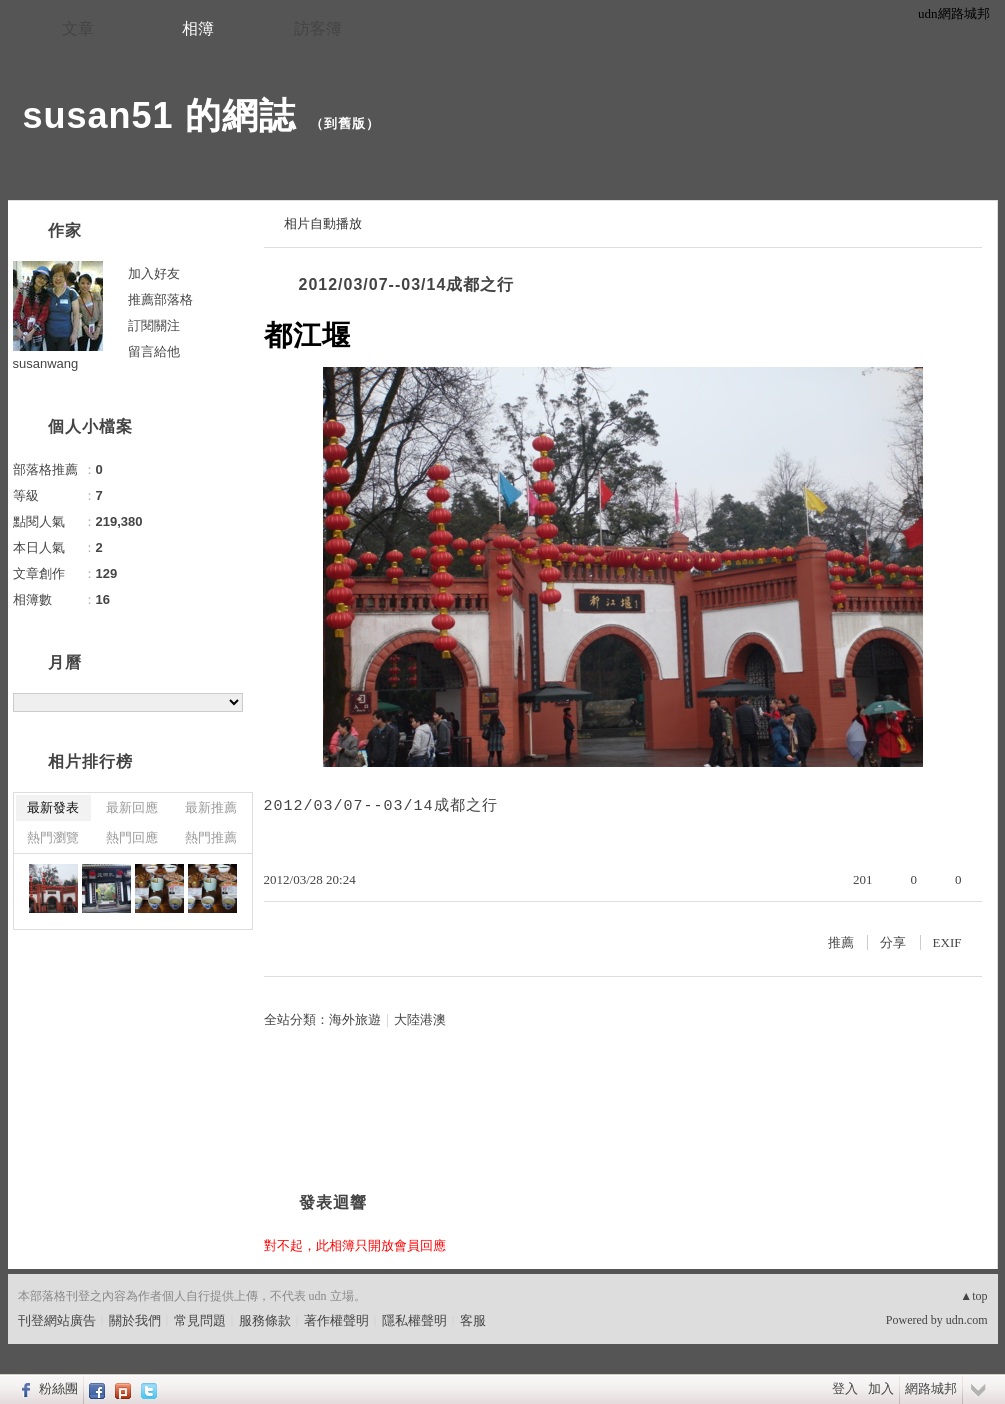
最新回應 (132, 807)
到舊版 (345, 123)
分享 (893, 942)
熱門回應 (132, 837)
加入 (881, 1388)
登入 (845, 1388)
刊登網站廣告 (57, 1320)
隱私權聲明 (414, 1320)
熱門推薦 (211, 837)
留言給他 (154, 351)
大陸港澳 (420, 1019)
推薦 (841, 942)
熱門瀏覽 (53, 837)
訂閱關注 (154, 325)
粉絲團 (58, 1388)
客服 (473, 1320)
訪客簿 (318, 28)
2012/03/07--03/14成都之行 (407, 284)
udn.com (967, 1320)
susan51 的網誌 (159, 115)
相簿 (198, 28)
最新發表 (53, 807)
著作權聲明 (336, 1320)
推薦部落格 (160, 299)
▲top (973, 1296)
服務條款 (265, 1320)
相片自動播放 (323, 223)
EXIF (947, 942)
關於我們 (135, 1320)
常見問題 (200, 1320)
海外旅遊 (355, 1019)
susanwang (46, 363)
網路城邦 (931, 1388)
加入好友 (154, 273)
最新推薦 (211, 807)
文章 (78, 28)
